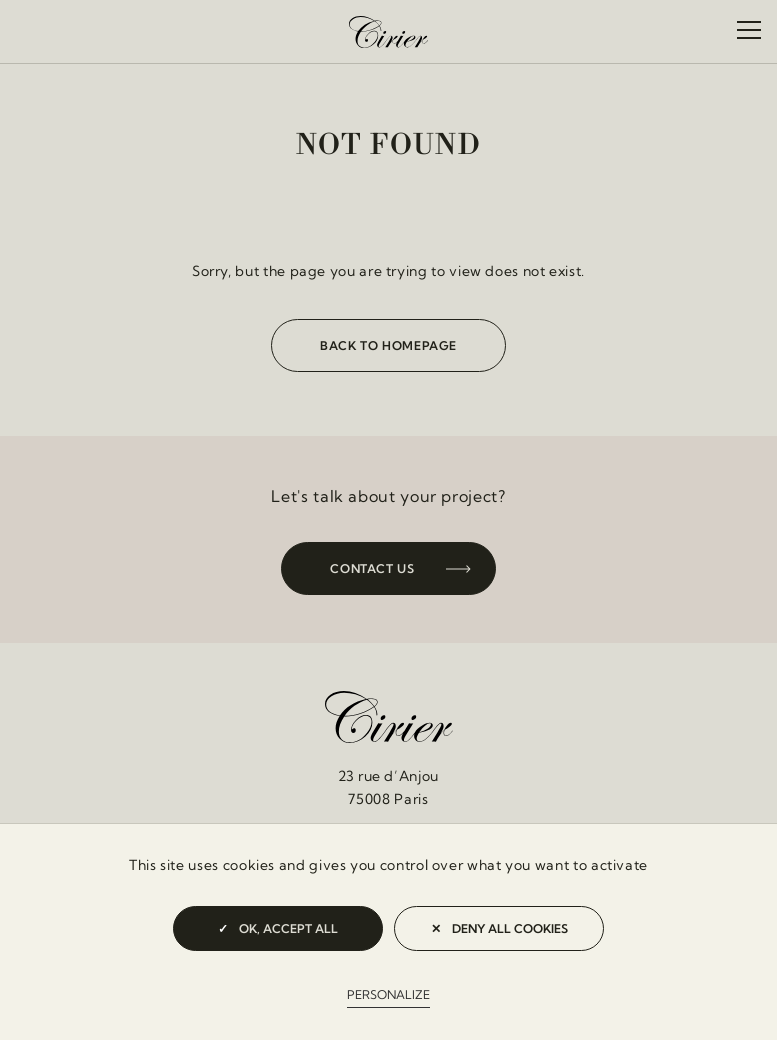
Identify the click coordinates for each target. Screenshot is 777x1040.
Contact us (372, 568)
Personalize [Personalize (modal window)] (388, 994)
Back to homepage (388, 345)
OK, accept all (278, 928)
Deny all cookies (499, 928)
